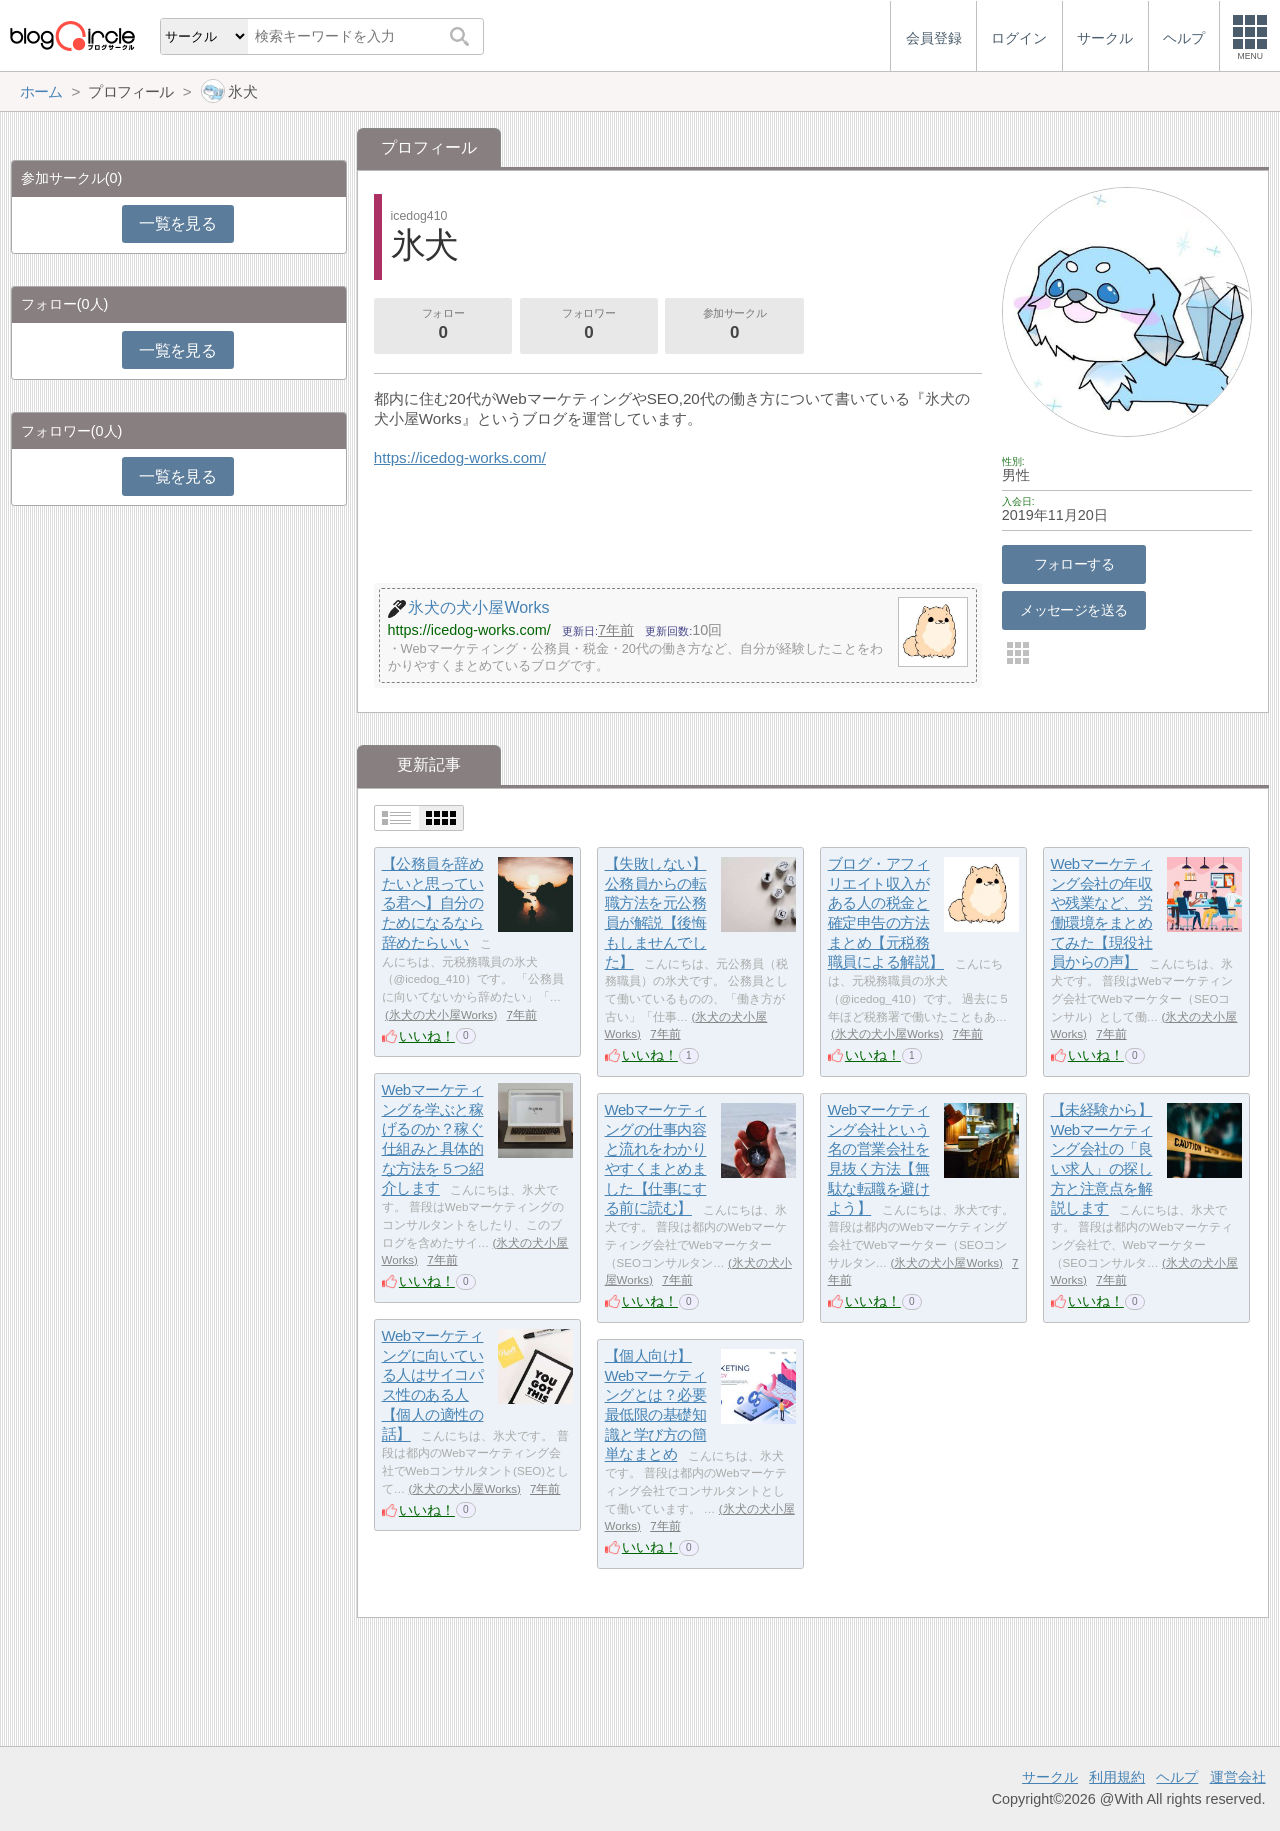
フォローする (1074, 564)
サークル (1050, 1777)
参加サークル (735, 326)
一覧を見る (177, 223)
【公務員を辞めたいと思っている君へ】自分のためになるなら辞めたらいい (433, 903)
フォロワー (589, 326)
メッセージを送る (1073, 610)
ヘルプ (1177, 1777)
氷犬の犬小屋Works (441, 1015)
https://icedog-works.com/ (460, 457)
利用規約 (1117, 1777)
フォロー (443, 326)
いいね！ (427, 1036)
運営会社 (1238, 1777)
